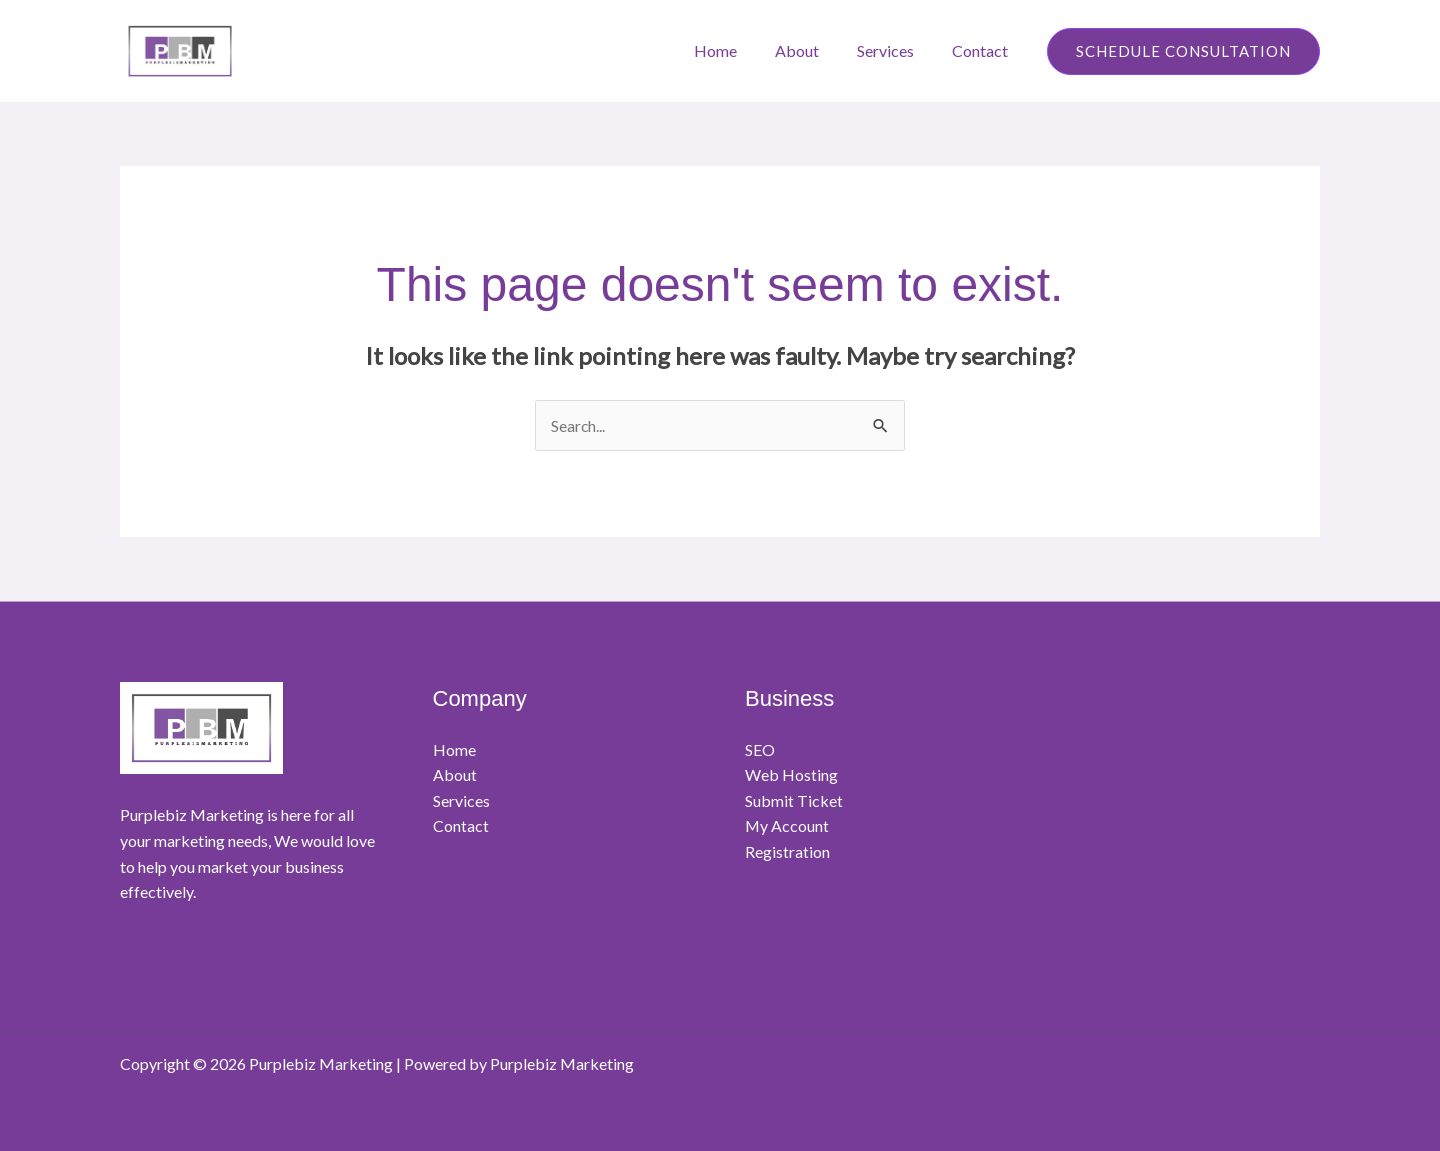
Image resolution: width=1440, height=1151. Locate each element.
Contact (983, 50)
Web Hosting (791, 775)
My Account (787, 826)
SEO (760, 749)
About (812, 50)
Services (894, 50)
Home (736, 50)
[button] (1183, 51)
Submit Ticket (794, 800)
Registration (787, 852)
